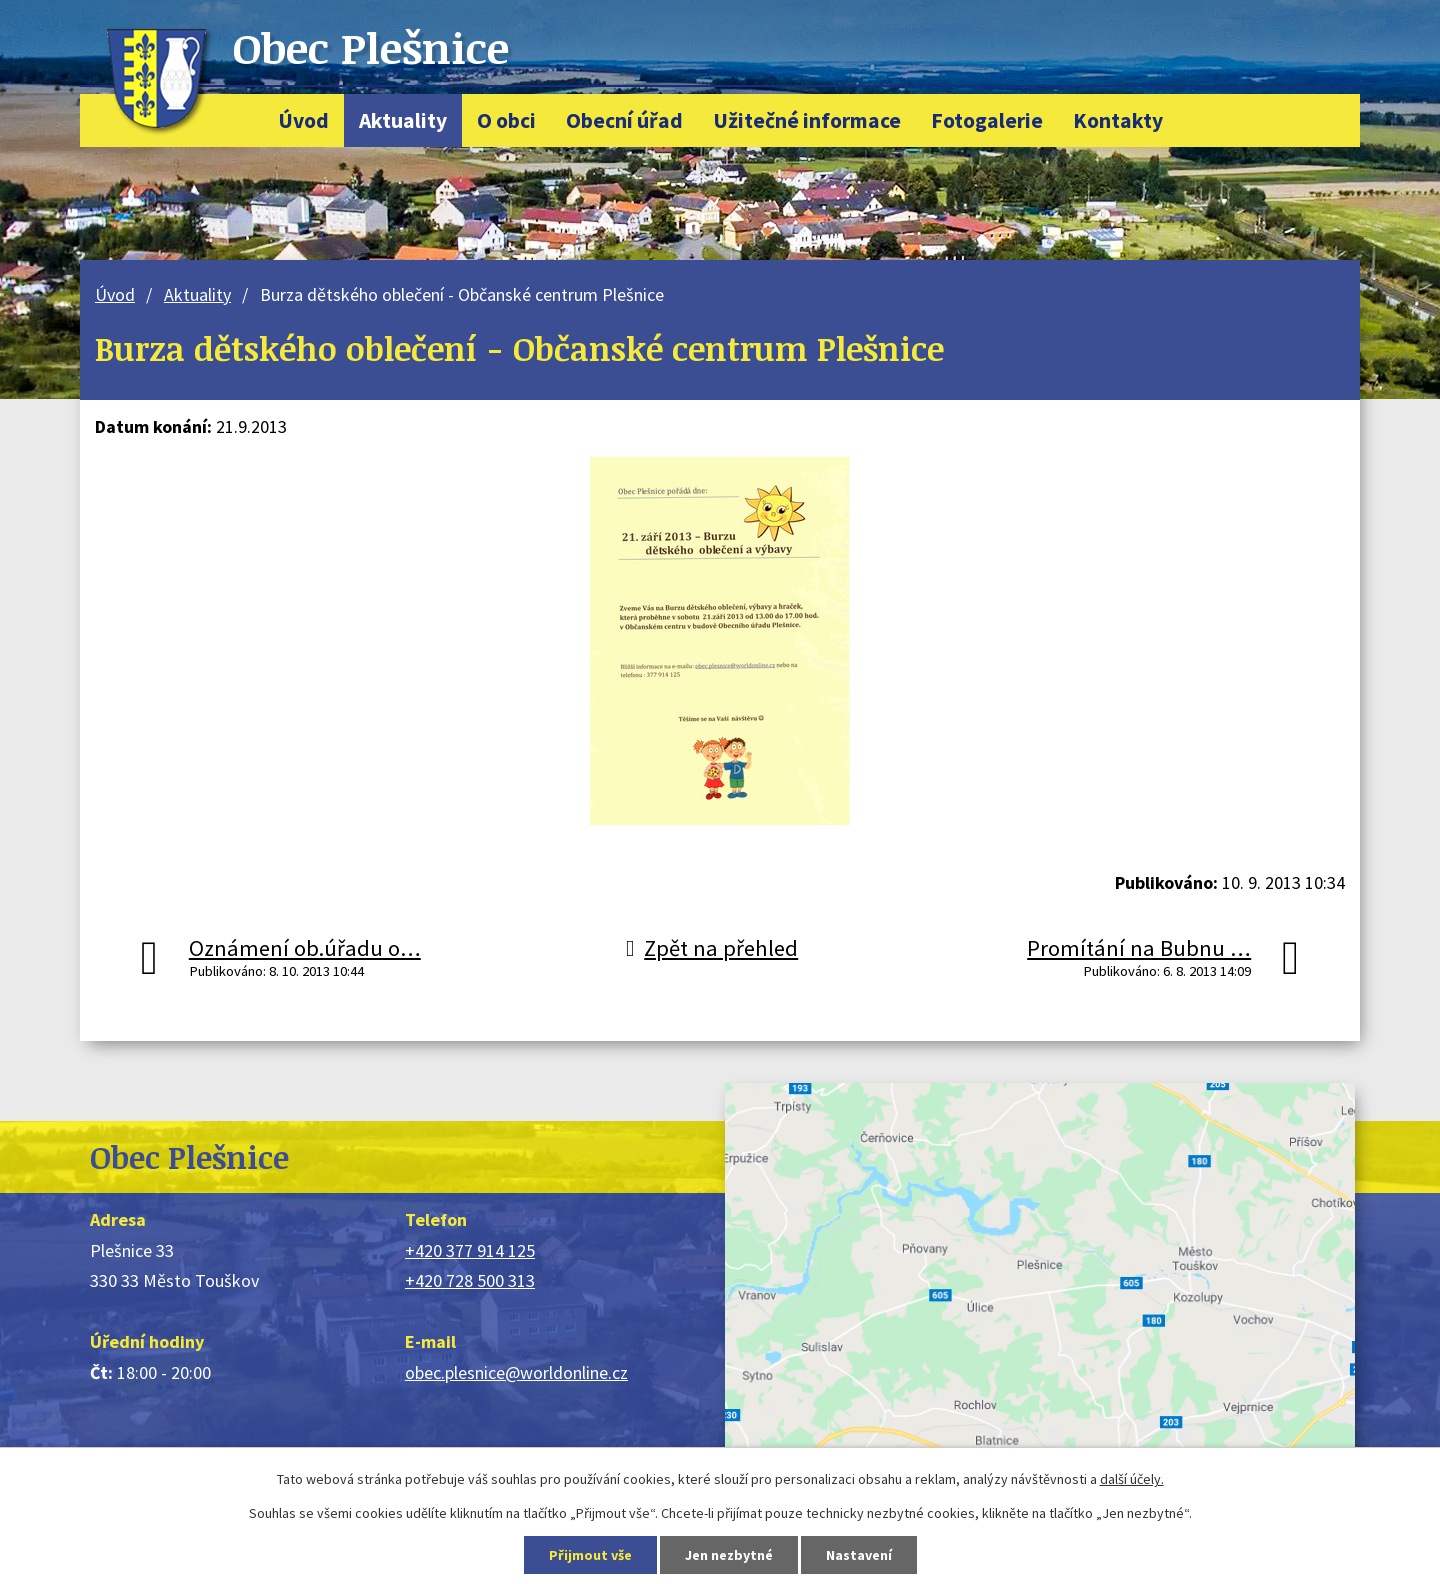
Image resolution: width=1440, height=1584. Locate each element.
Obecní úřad (624, 120)
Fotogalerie (987, 120)
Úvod (303, 120)
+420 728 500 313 (470, 1280)
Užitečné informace (807, 120)
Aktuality (403, 120)
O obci (506, 120)
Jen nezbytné (729, 1555)
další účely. (1132, 1479)
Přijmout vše (590, 1555)
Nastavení (859, 1555)
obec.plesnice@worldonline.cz (516, 1372)
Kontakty (1118, 120)
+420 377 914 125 (470, 1250)
